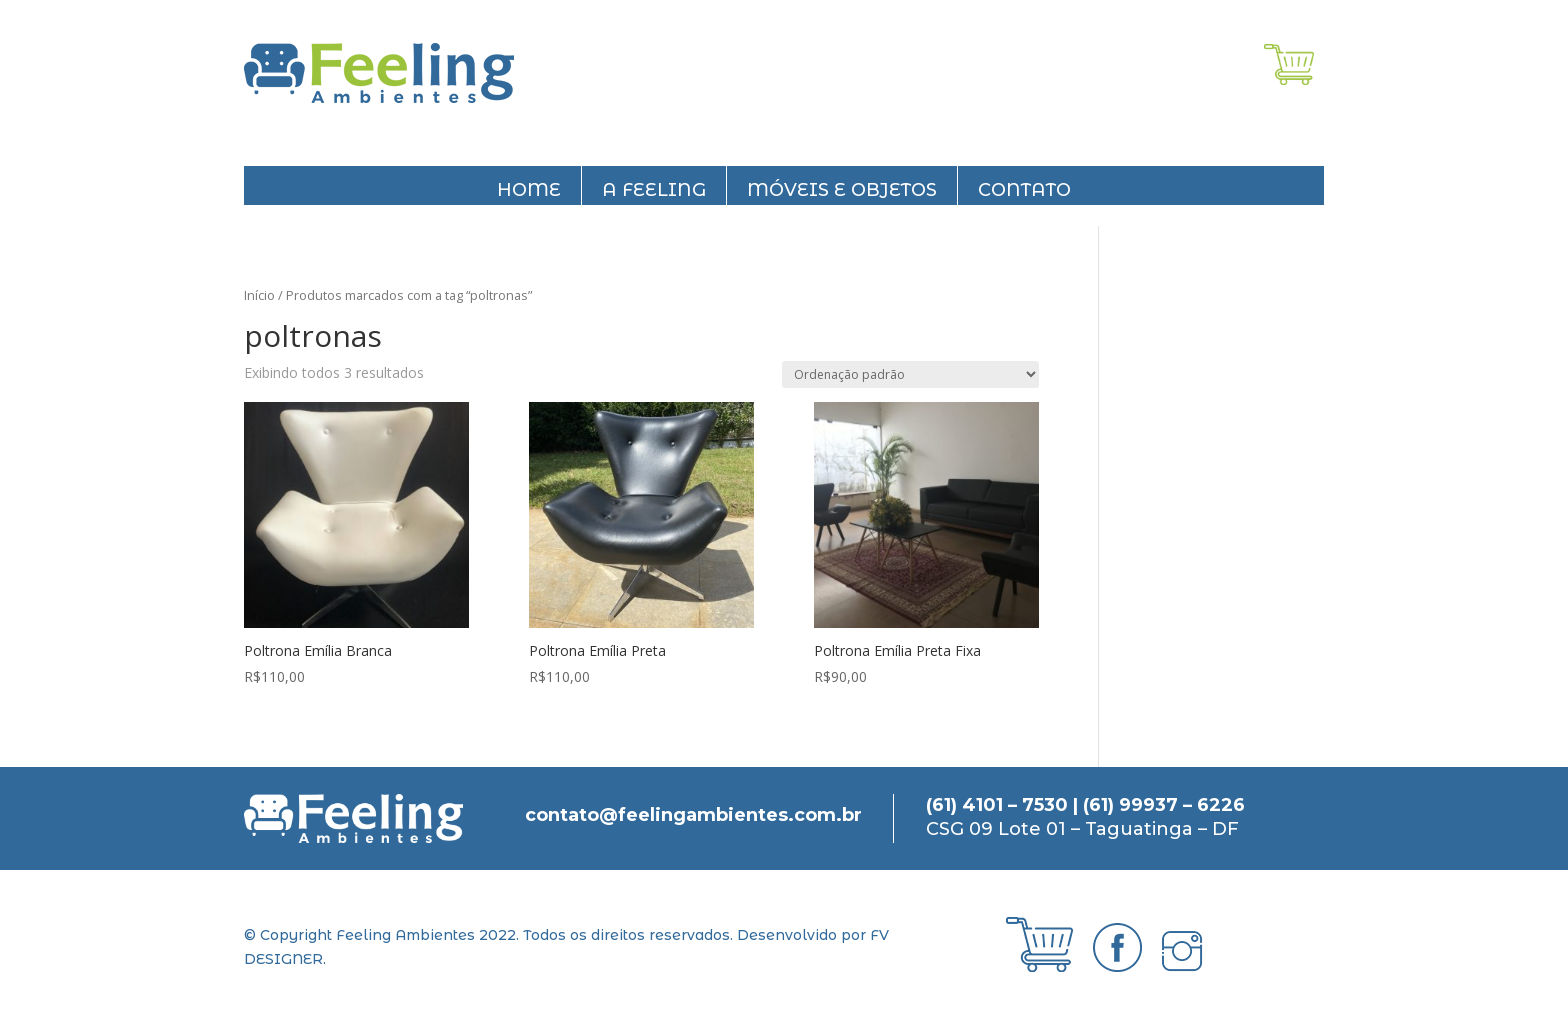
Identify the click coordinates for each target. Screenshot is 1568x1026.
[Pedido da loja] (910, 374)
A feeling (654, 190)
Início (259, 295)
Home (529, 190)
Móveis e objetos (842, 190)
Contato (1024, 190)
